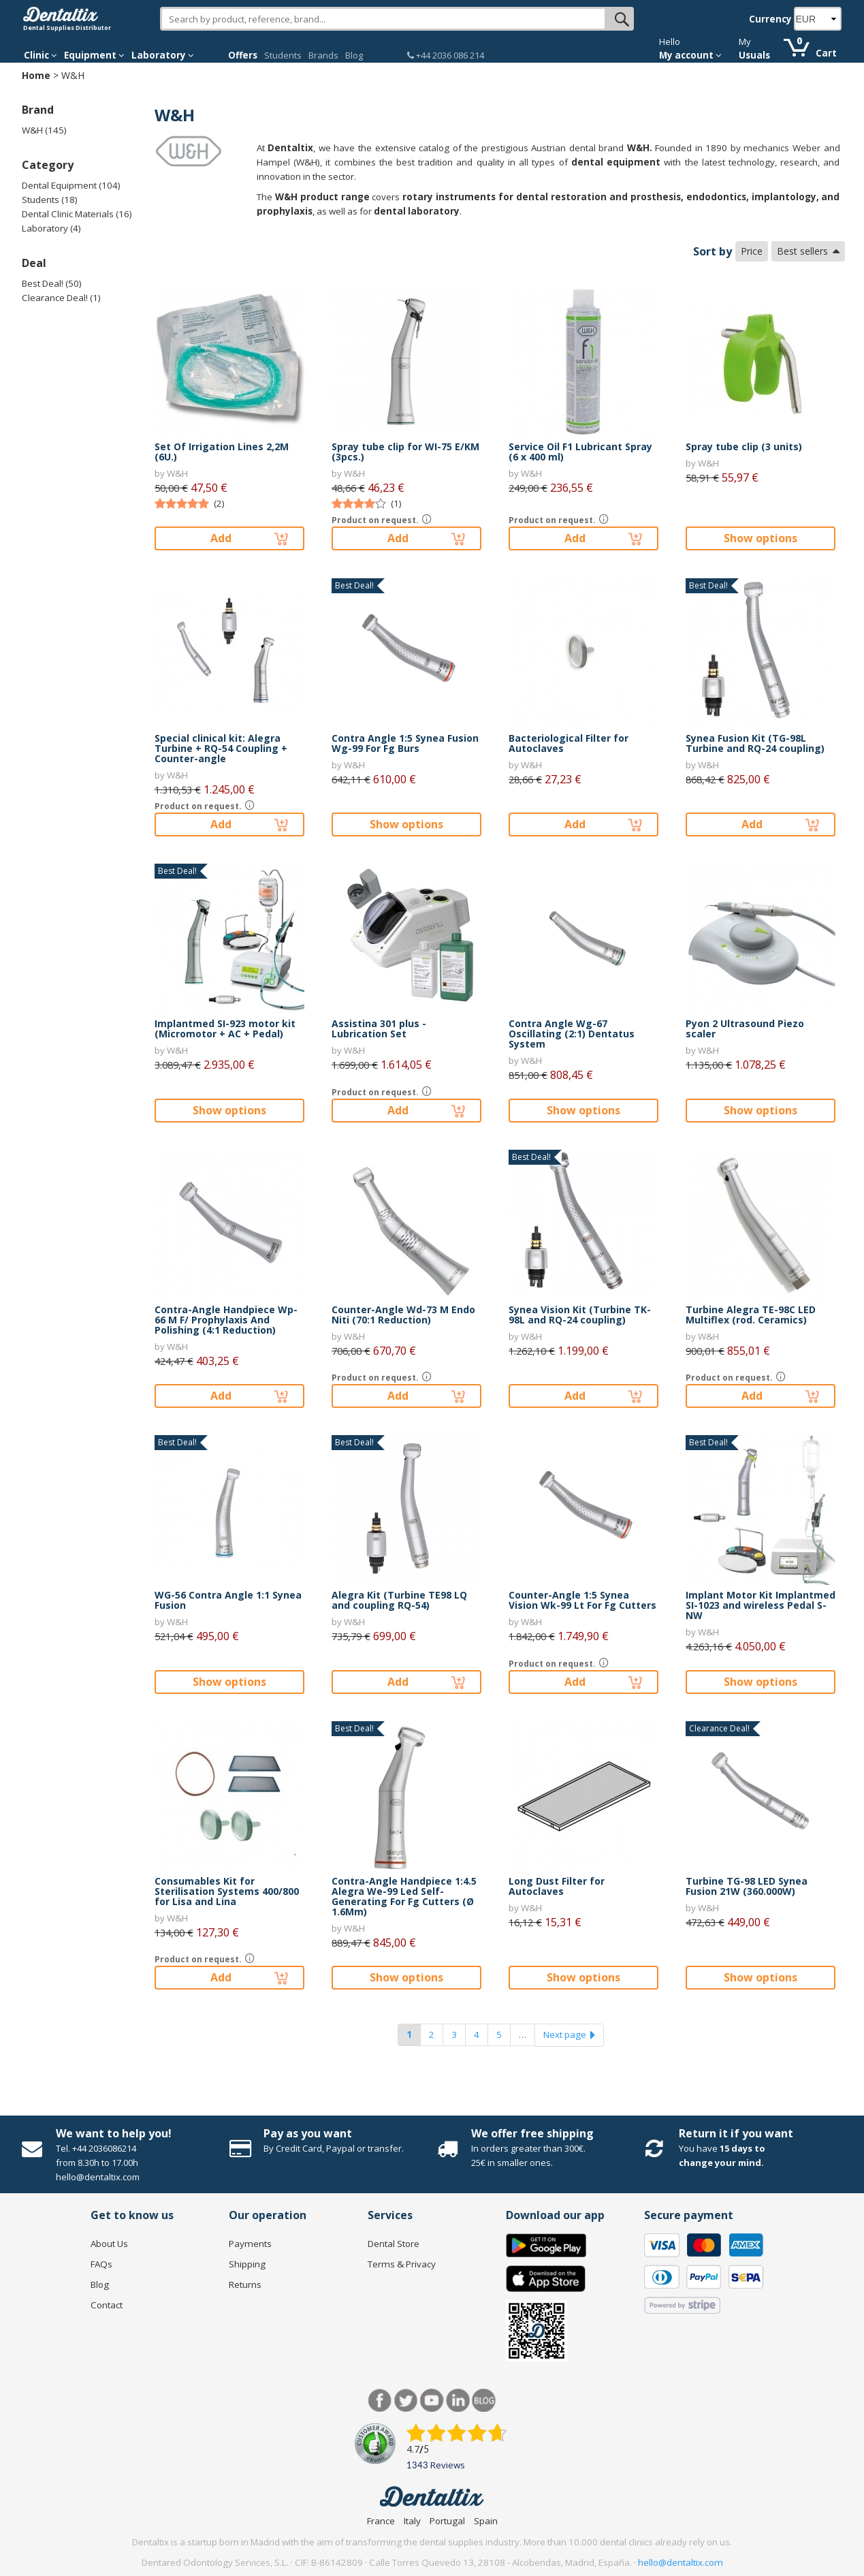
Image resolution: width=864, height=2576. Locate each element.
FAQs (101, 2264)
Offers (242, 55)
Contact (107, 2305)
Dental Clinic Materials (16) (77, 214)
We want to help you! (114, 2133)
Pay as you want (307, 2133)
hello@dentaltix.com (680, 2562)
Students (283, 55)
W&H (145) (44, 130)
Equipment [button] (94, 55)
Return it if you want (736, 2133)
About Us (109, 2243)
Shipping (247, 2264)
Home (36, 75)
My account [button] (690, 55)
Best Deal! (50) (52, 283)
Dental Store (393, 2243)
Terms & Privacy (402, 2264)
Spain (486, 2521)
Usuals (754, 55)
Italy (412, 2521)
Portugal (447, 2521)
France (381, 2521)
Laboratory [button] (162, 55)
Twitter (406, 2401)
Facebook (380, 2401)
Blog (354, 55)
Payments (250, 2243)
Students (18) (50, 199)
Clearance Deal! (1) (61, 298)
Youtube (432, 2401)
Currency (770, 19)
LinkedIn (458, 2401)
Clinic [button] (40, 55)
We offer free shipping (532, 2133)
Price (752, 251)
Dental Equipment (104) (71, 185)
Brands (323, 55)
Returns (245, 2284)
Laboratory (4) (51, 228)
